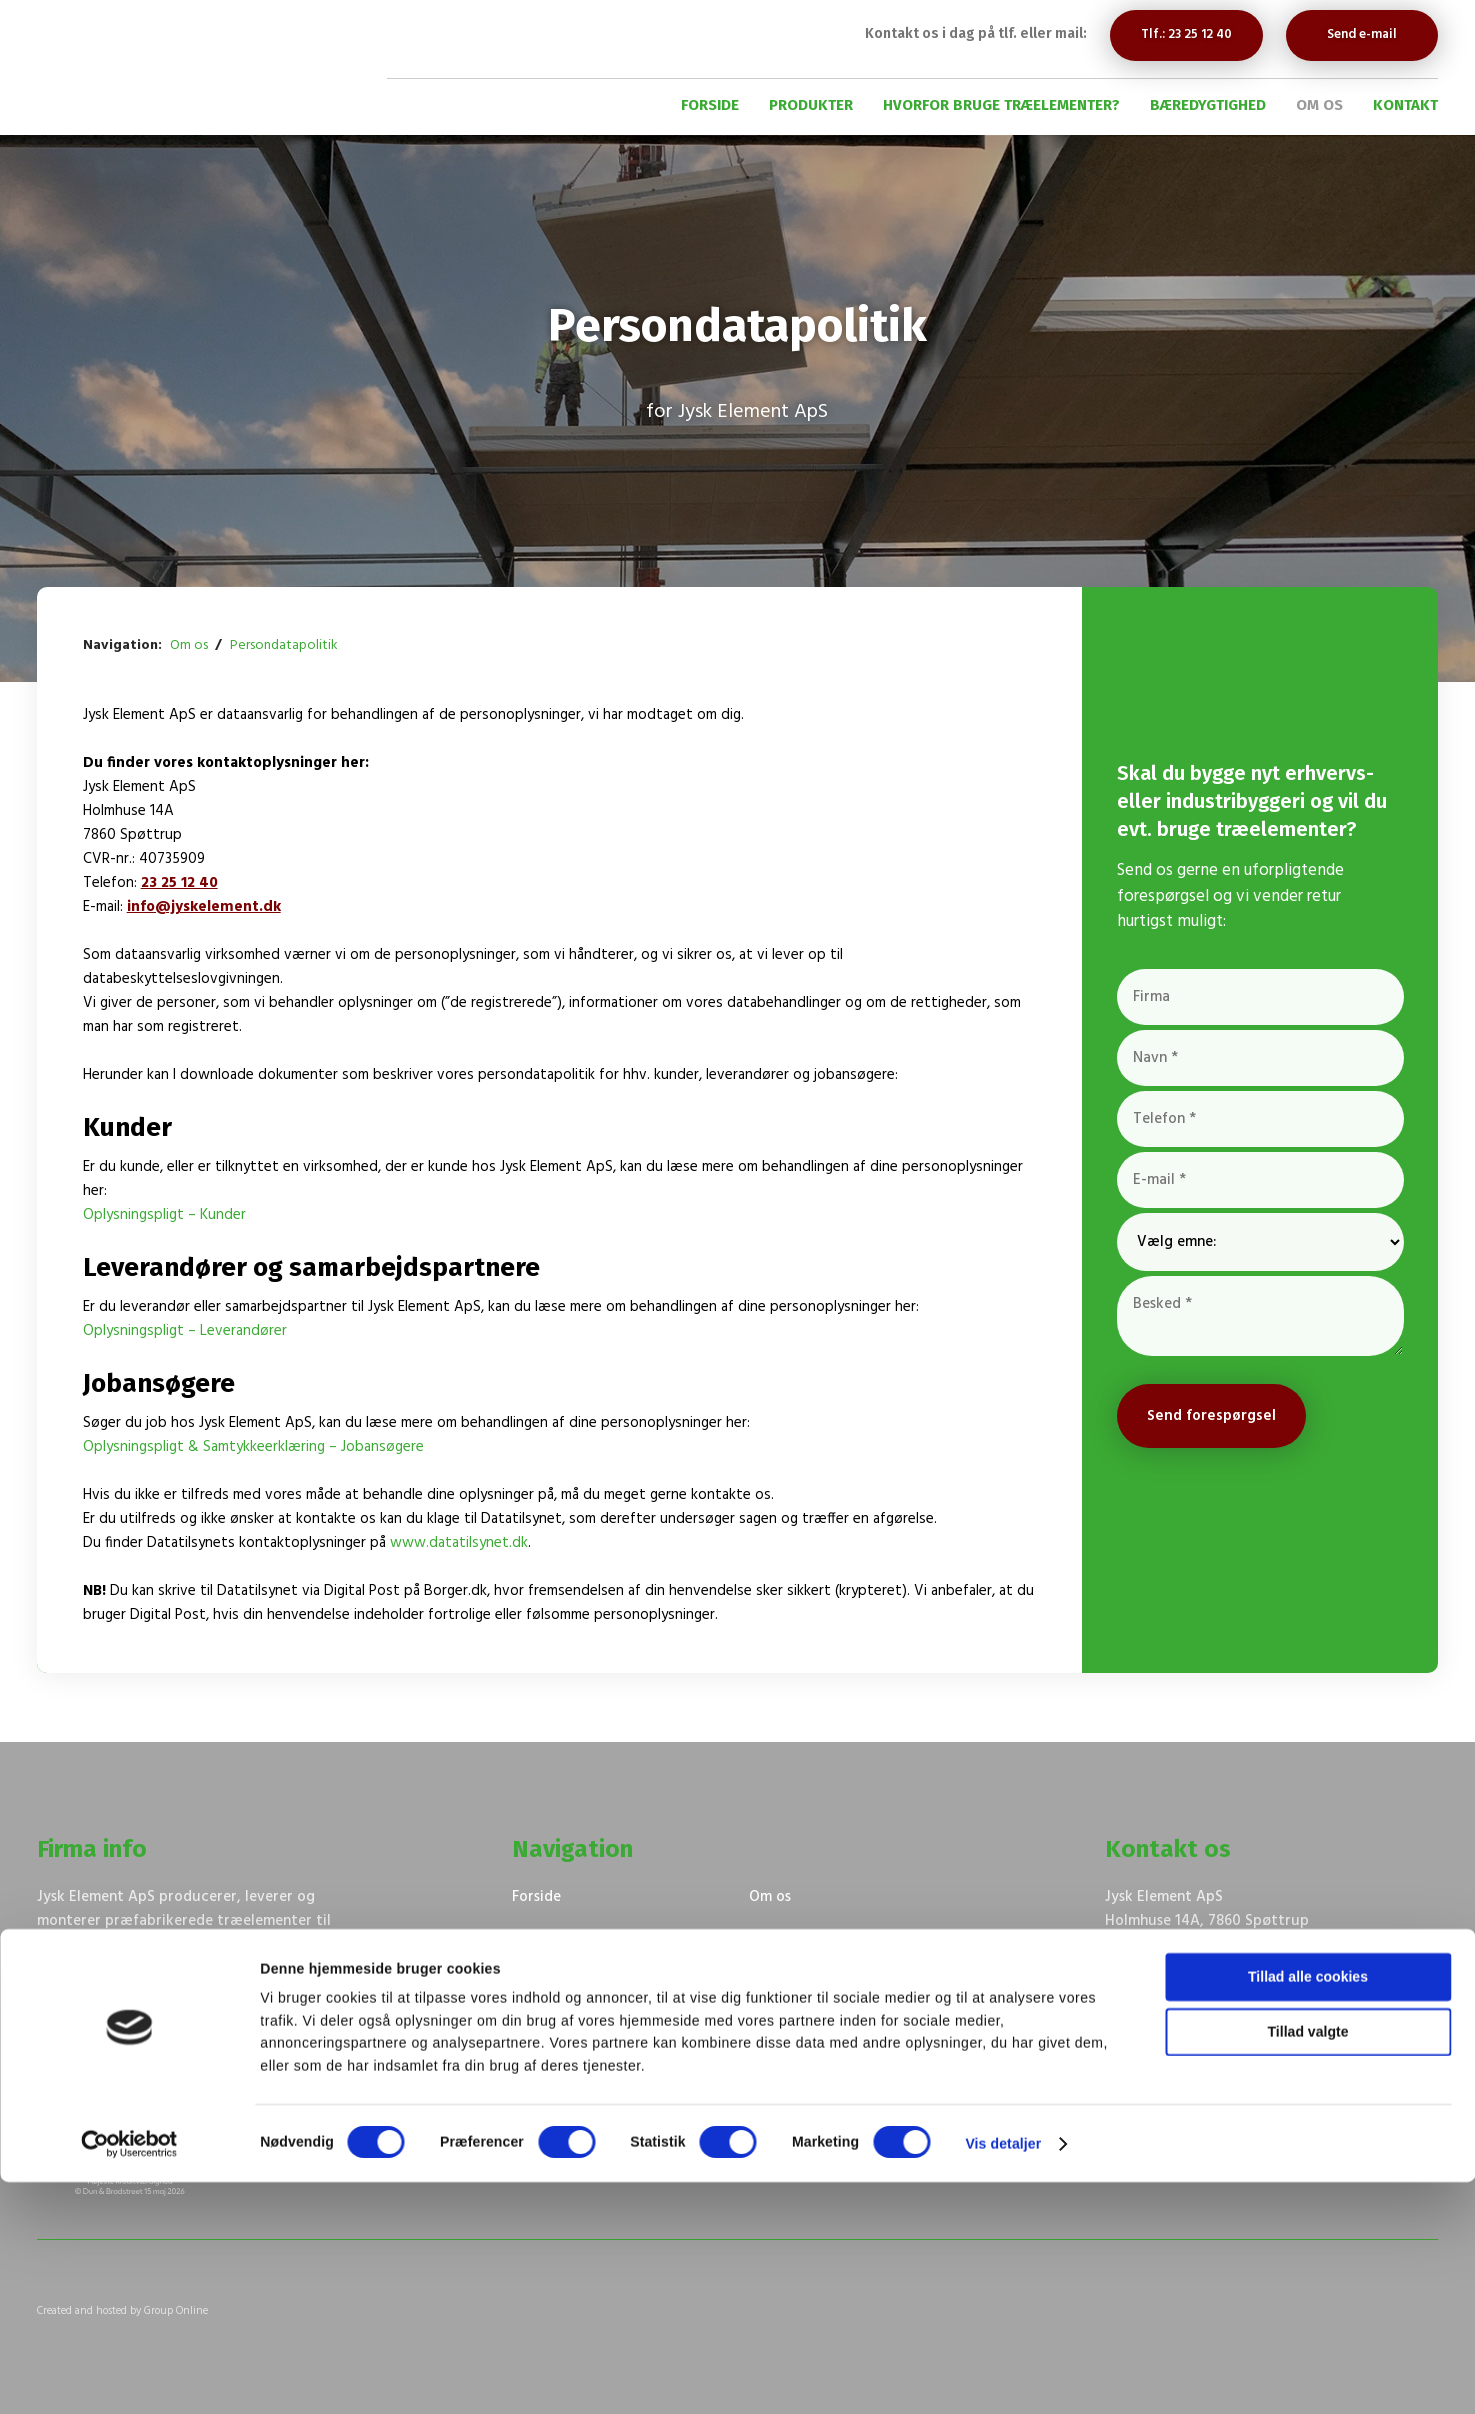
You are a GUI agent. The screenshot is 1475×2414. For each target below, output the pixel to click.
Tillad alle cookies (1308, 2209)
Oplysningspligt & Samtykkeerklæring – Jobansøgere (253, 1447)
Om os (1319, 105)
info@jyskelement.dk (204, 907)
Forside (710, 105)
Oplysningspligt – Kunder (164, 1215)
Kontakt (1405, 105)
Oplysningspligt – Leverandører (185, 1331)
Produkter (811, 105)
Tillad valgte (1308, 2264)
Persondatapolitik (284, 645)
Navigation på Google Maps (1200, 1945)
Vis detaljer (1003, 2376)
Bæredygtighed (1208, 105)
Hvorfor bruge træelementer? (1001, 105)
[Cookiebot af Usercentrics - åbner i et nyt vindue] (129, 2376)
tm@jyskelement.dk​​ (1316, 1993)
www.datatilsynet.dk (459, 1543)
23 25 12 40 (179, 883)
